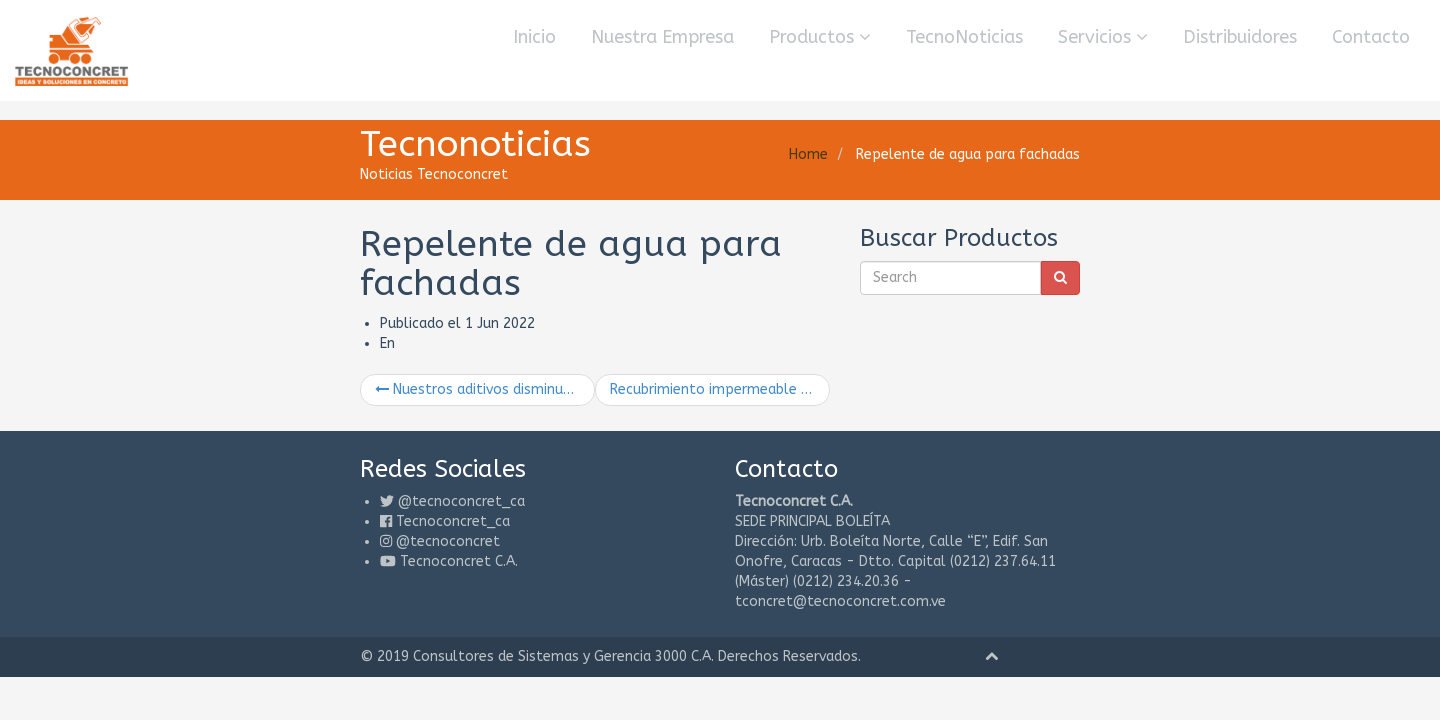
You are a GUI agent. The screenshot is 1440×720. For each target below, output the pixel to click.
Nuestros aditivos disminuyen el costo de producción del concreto (345, 349)
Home (1018, 154)
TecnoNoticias (964, 37)
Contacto (1371, 37)
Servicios (1103, 37)
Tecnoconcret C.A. (249, 522)
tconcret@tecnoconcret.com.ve (1131, 522)
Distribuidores (1240, 37)
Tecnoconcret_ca (243, 482)
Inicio (534, 37)
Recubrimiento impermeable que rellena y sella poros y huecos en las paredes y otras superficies (720, 349)
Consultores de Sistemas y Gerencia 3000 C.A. (353, 577)
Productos (820, 37)
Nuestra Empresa (662, 37)
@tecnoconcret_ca (251, 462)
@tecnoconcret (238, 502)
